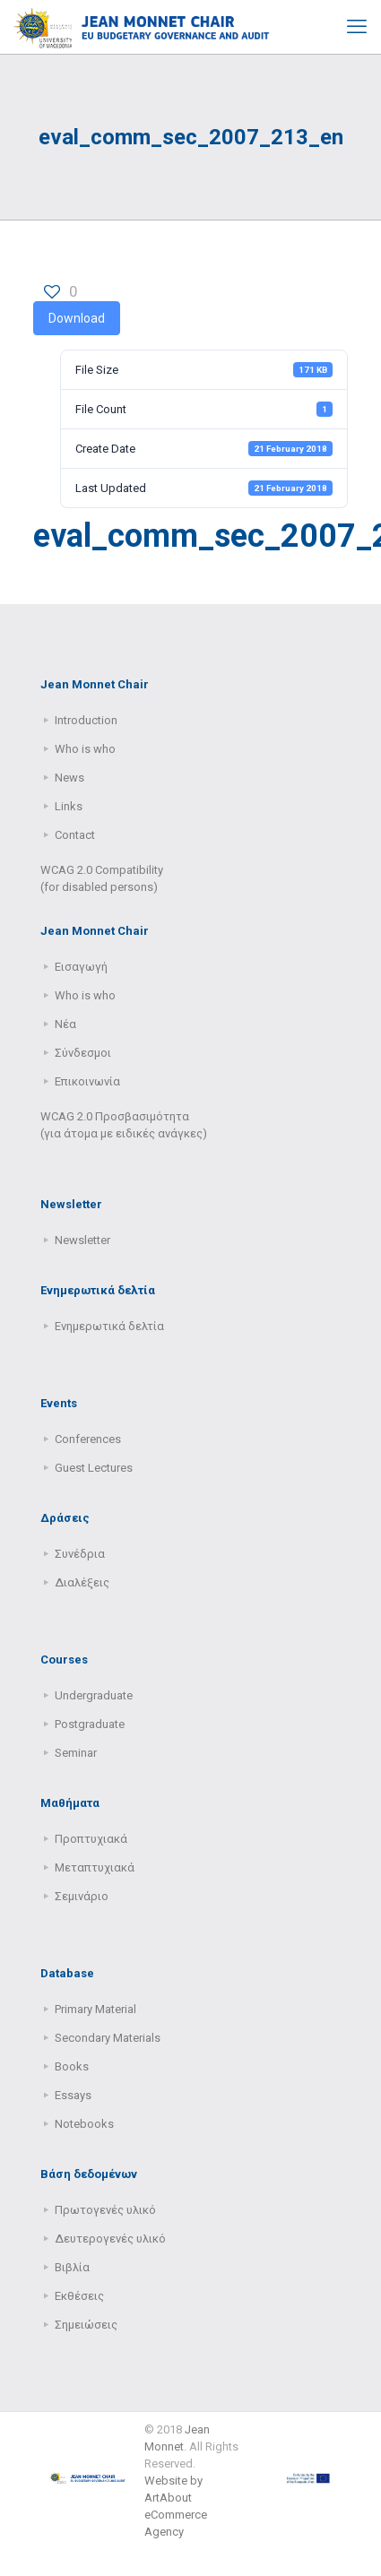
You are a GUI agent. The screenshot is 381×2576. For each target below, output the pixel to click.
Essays (73, 2095)
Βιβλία (72, 2267)
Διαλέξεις (82, 1582)
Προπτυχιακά (91, 1839)
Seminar (76, 1752)
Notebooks (84, 2124)
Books (72, 2066)
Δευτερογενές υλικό (110, 2238)
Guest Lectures (94, 1467)
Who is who (85, 749)
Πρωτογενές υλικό (105, 2210)
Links (68, 806)
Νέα (65, 1024)
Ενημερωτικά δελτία (109, 1326)
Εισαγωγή (81, 966)
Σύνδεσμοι (83, 1052)
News (69, 777)
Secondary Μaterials (107, 2037)
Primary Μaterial (95, 2009)
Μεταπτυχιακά (94, 1867)
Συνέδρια (80, 1553)
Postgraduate (90, 1724)
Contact (75, 835)
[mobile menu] (357, 27)
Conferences (88, 1439)
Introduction (86, 720)
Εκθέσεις (79, 2296)
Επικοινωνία (87, 1081)
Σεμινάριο (81, 1896)
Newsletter (82, 1240)
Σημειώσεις (86, 2324)
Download (76, 318)
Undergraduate (94, 1695)
